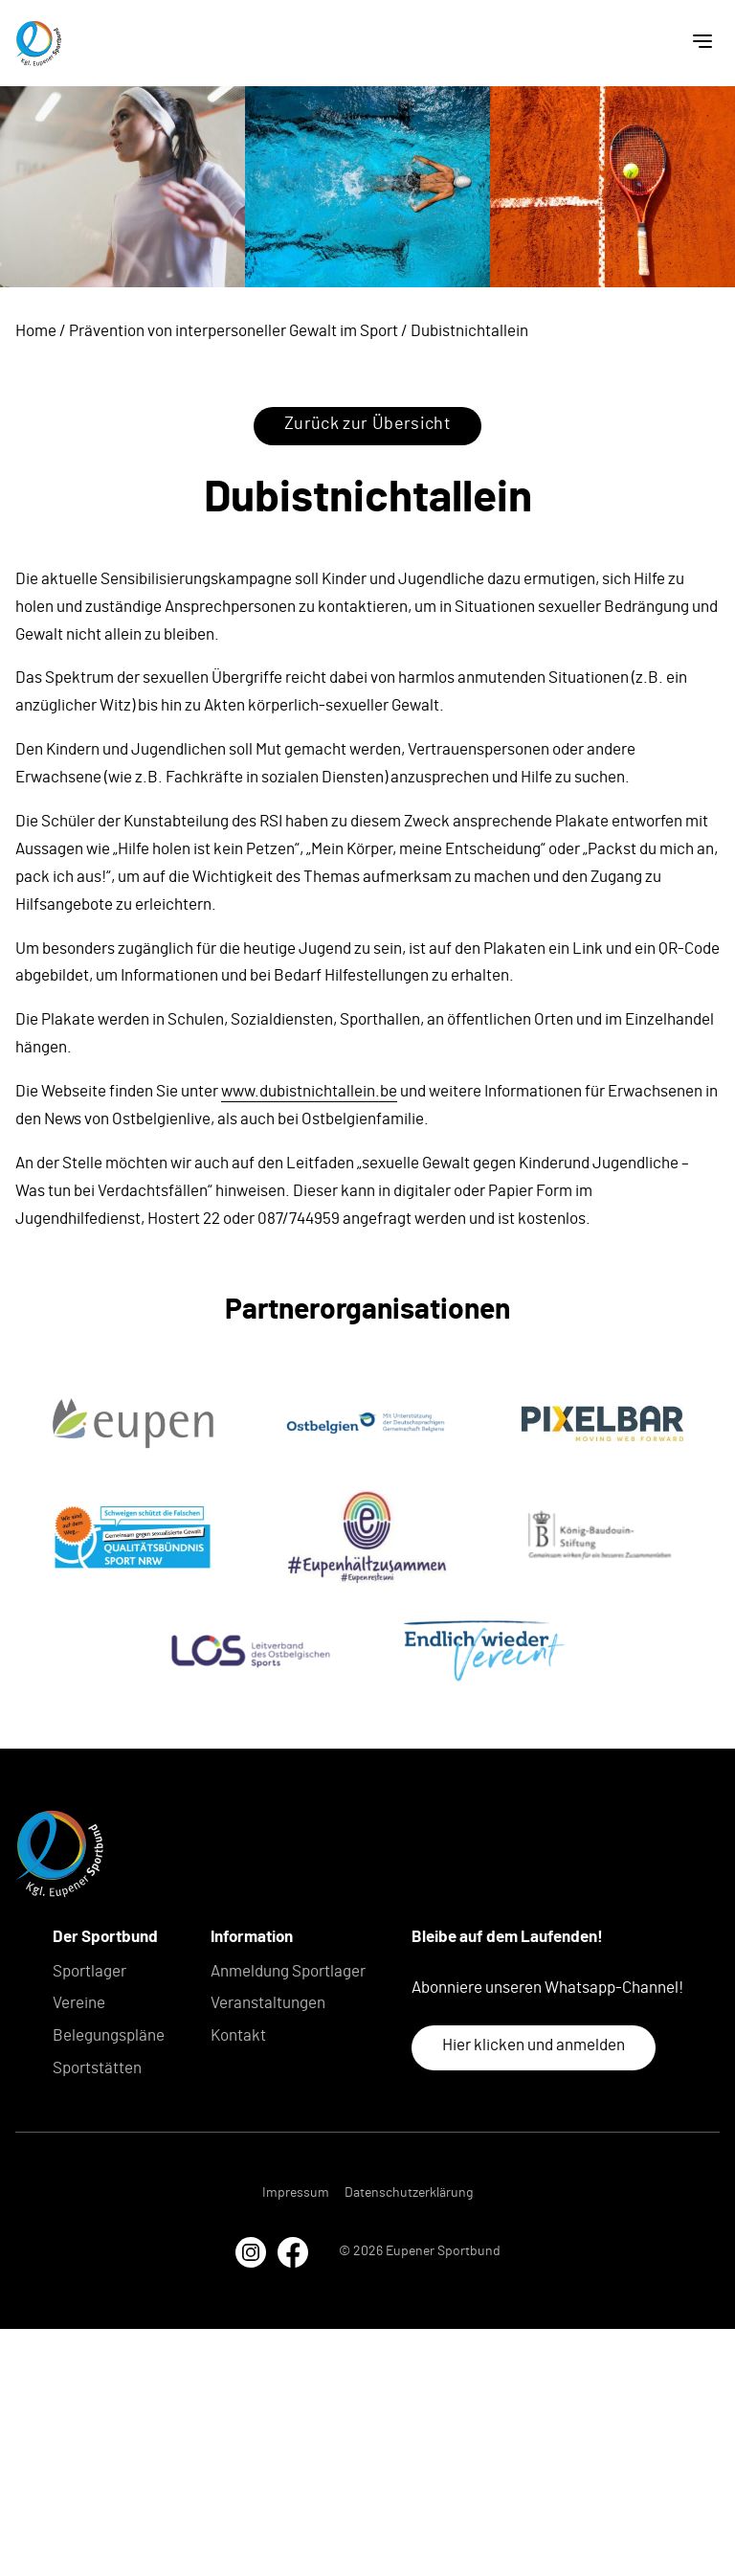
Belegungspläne (109, 2035)
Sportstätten (97, 2068)
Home (35, 331)
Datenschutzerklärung (409, 2193)
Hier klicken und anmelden (533, 2045)
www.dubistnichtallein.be (309, 1091)
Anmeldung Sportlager (288, 1971)
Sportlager (89, 1971)
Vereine (79, 2003)
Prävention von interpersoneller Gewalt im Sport (233, 331)
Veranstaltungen (268, 2003)
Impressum (295, 2193)
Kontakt (238, 2035)
